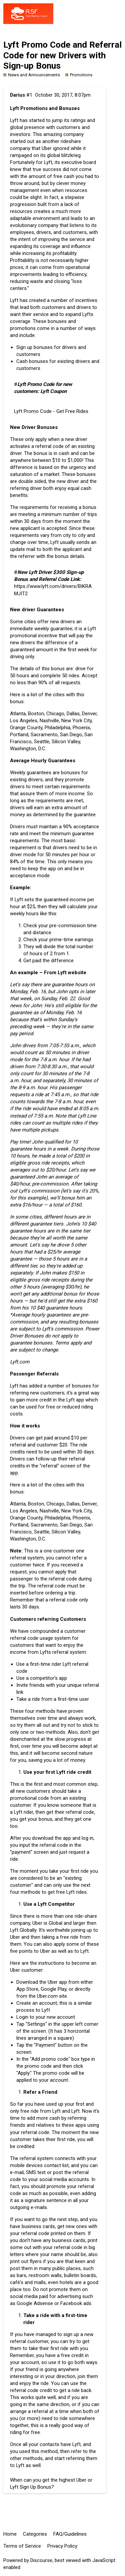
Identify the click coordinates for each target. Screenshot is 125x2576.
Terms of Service (22, 2546)
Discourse (41, 2560)
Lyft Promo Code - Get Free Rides (51, 411)
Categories (35, 2534)
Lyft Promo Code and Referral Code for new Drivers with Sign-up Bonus (62, 55)
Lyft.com (19, 1362)
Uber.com (47, 1996)
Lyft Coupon (53, 391)
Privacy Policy (62, 2546)
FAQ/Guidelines (70, 2534)
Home (10, 2534)
